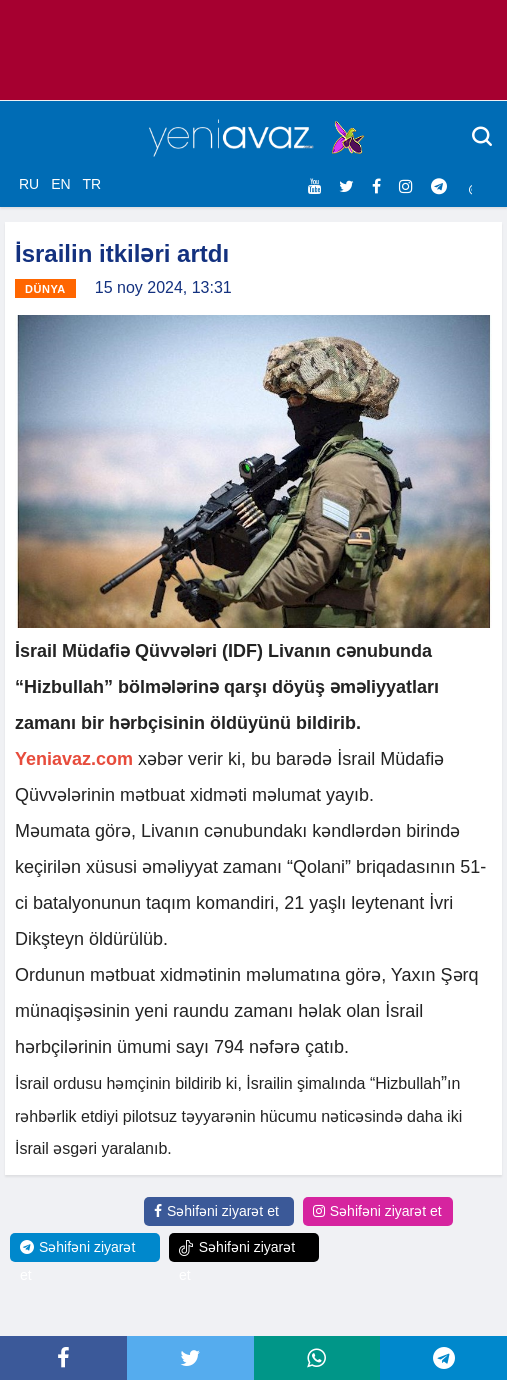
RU (29, 184)
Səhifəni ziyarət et (216, 1211)
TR (91, 184)
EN (60, 184)
